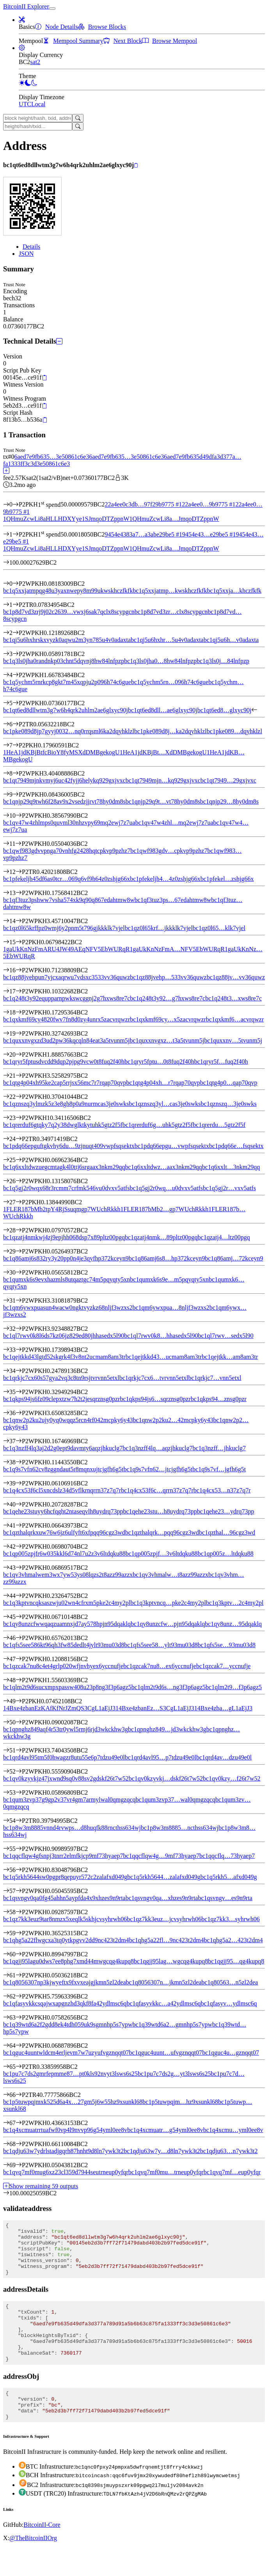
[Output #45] (19, 1616)
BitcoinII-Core (41, 2552)
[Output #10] (19, 815)
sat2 (35, 62)
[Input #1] (15, 534)
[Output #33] (19, 1349)
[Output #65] (19, 2066)
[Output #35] (19, 1392)
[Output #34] (19, 1370)
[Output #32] (19, 1328)
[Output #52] (19, 1771)
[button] (22, 19)
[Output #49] (19, 1701)
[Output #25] (19, 1160)
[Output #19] (19, 1033)
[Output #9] (15, 794)
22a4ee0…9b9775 (208, 504)
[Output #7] (15, 745)
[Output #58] (19, 1912)
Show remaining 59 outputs (40, 2186)
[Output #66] (19, 2094)
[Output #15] (19, 942)
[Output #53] (19, 1792)
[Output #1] (15, 604)
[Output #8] (15, 773)
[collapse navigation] (52, 8)
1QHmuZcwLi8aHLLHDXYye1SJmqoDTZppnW (66, 518)
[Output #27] (19, 1202)
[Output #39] (19, 1483)
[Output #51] (19, 1750)
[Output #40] (19, 1504)
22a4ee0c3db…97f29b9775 (143, 504)
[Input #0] (15, 504)
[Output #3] (15, 654)
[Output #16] (19, 970)
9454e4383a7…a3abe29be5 (143, 534)
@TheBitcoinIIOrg (33, 2566)
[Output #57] (19, 1891)
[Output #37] (19, 1441)
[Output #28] (19, 1230)
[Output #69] (19, 2165)
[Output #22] (19, 1096)
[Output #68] (19, 2144)
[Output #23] (19, 1117)
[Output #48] (19, 1680)
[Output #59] (19, 1933)
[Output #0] (15, 583)
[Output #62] (19, 1996)
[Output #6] (15, 724)
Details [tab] (31, 246)
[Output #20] (19, 1054)
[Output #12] (19, 871)
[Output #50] (19, 1722)
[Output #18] (19, 1012)
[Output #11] (18, 843)
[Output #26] (19, 1181)
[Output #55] (19, 1848)
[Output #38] (19, 1462)
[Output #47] (19, 1659)
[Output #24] (19, 1139)
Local (38, 104)
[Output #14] (19, 921)
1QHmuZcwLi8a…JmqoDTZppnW (174, 518)
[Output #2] (15, 632)
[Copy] (136, 165)
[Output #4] (15, 675)
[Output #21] (19, 1075)
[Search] (77, 118)
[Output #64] (19, 2045)
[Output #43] (19, 1567)
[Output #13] (19, 893)
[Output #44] (19, 1595)
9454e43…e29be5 (209, 534)
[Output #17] (19, 991)
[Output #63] (19, 2017)
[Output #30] (19, 1272)
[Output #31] (19, 1300)
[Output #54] (19, 1820)
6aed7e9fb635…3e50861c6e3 (51, 456)
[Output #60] (19, 1954)
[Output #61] (19, 1975)
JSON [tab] (26, 253)
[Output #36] (19, 1413)
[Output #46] (19, 1638)
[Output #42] (19, 1546)
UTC (25, 104)
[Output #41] (19, 1525)
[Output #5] (15, 703)
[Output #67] (19, 2123)
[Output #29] (19, 1251)
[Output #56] (19, 1869)
